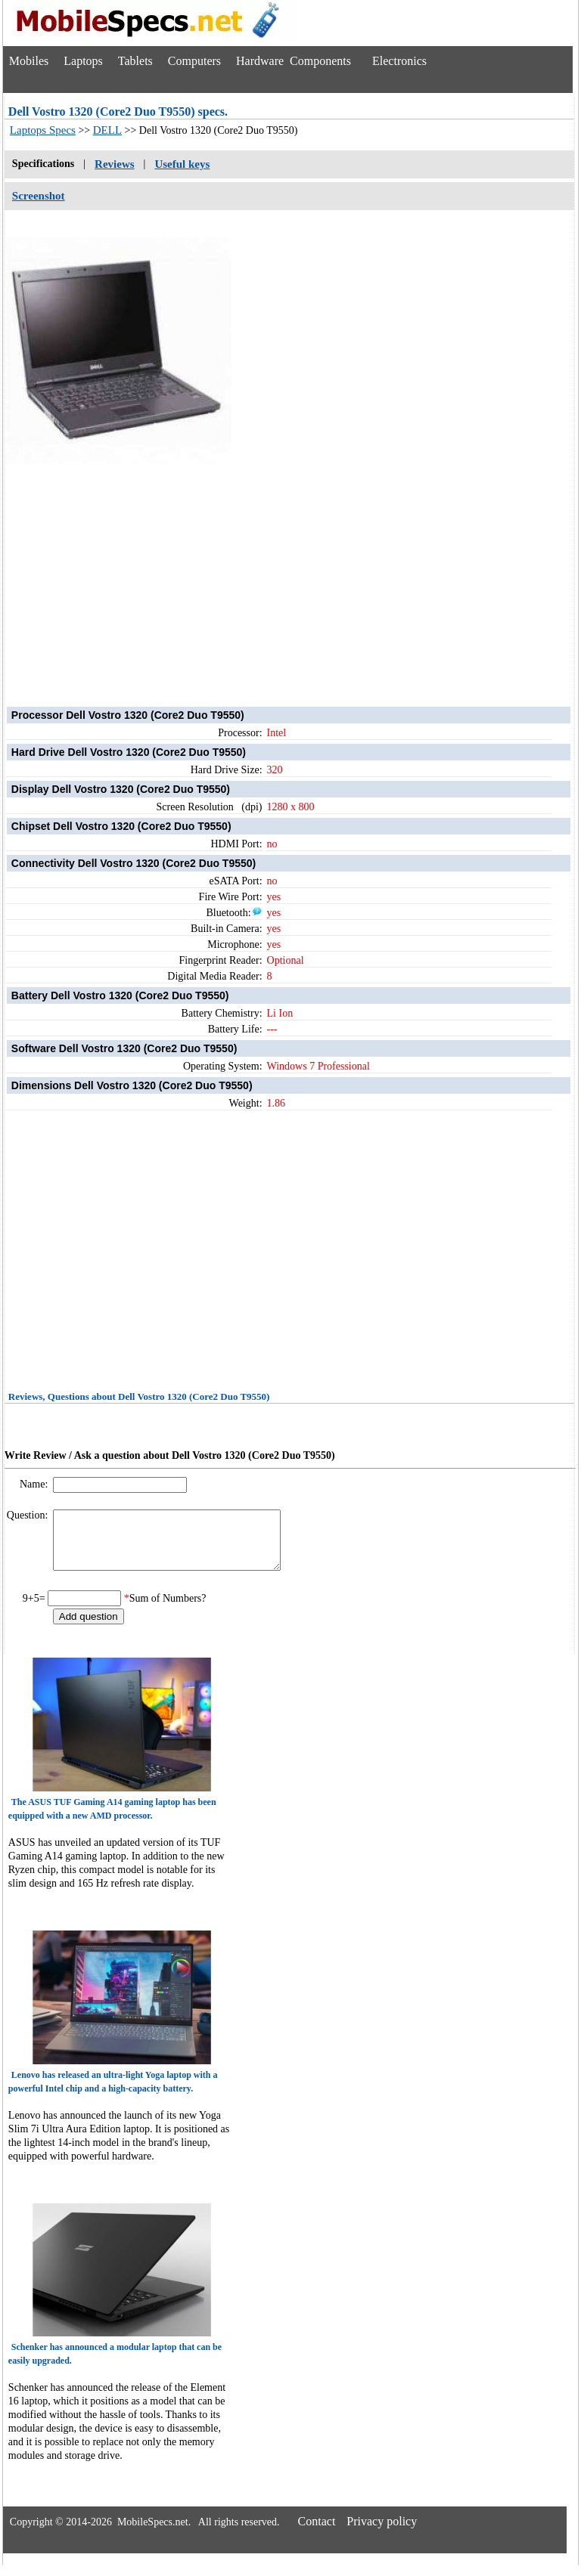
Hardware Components (293, 60)
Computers (194, 60)
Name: (35, 1484)
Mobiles (28, 60)
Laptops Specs (43, 130)
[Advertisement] (289, 571)
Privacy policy (381, 2532)
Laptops (83, 60)
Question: (29, 1515)
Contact (317, 2532)
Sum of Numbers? (168, 1609)
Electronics (399, 60)
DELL (107, 130)
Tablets (135, 60)
